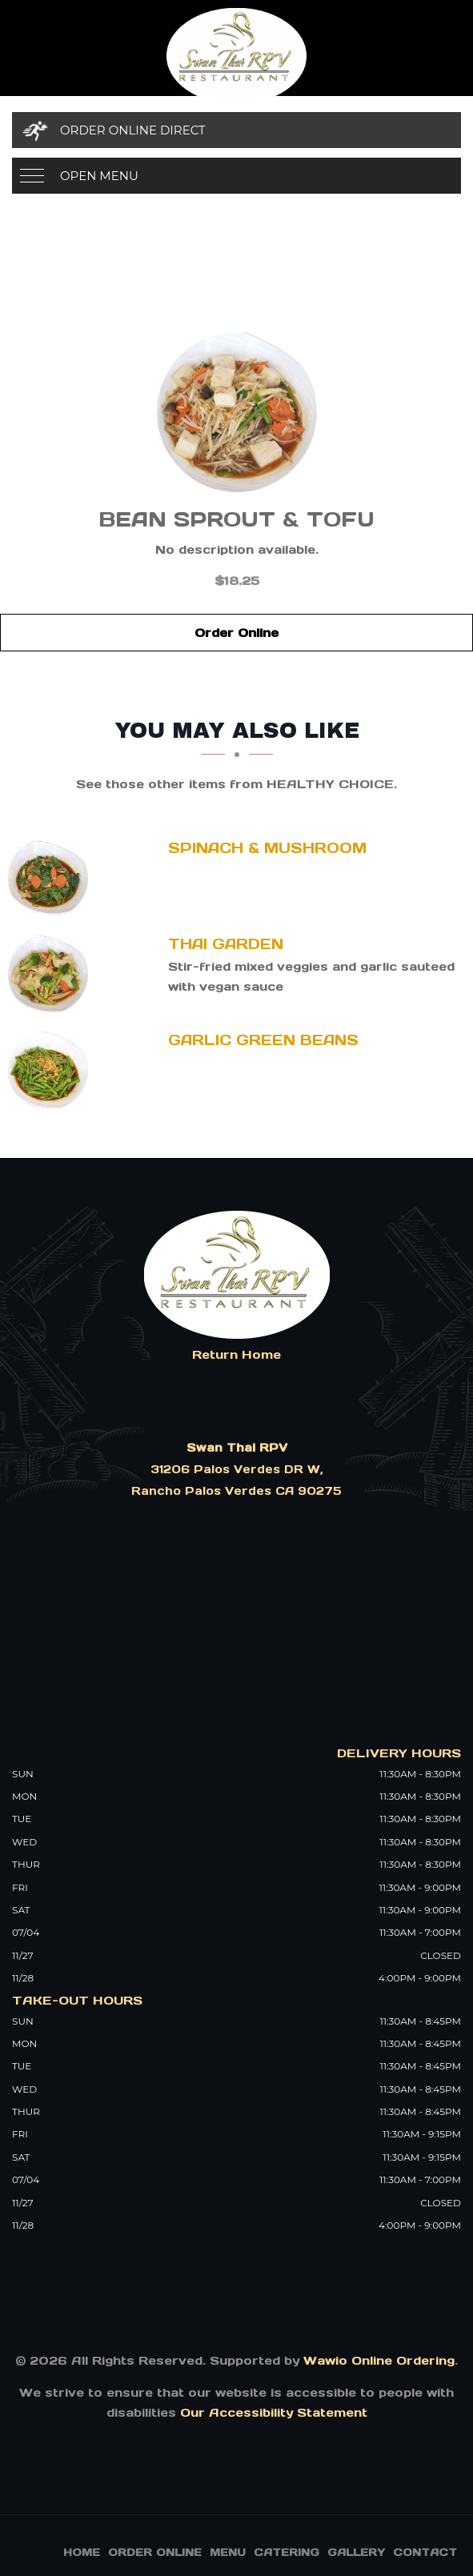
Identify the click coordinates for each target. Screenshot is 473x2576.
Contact (425, 2552)
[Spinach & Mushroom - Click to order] (52, 878)
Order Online (236, 632)
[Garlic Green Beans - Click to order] (52, 1070)
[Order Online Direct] (236, 130)
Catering (286, 2552)
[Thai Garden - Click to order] (52, 974)
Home (81, 2552)
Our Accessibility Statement (271, 2412)
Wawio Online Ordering (379, 2360)
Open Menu (99, 175)
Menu (228, 2552)
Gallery (356, 2552)
